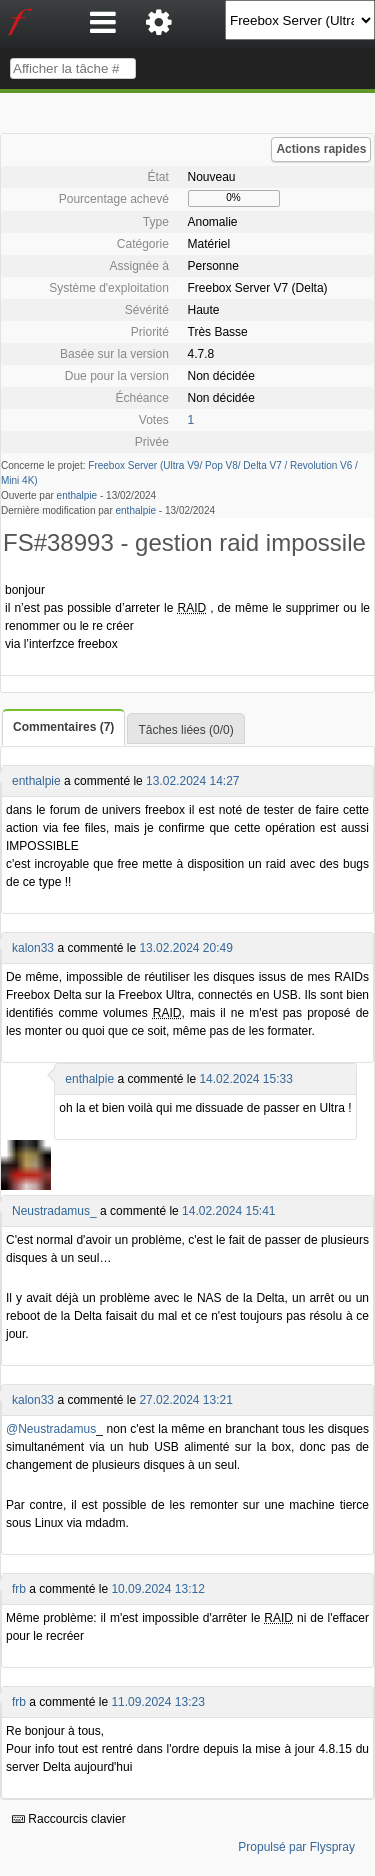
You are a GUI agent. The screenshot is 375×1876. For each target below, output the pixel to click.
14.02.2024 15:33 (245, 1079)
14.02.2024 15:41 (228, 1211)
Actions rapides (321, 149)
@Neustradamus (51, 1429)
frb (19, 1589)
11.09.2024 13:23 (157, 1702)
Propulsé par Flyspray (296, 1847)
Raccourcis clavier (69, 1819)
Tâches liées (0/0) (185, 730)
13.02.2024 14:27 (192, 781)
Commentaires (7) (63, 727)
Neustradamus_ (54, 1211)
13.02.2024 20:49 (185, 948)
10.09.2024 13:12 (157, 1589)
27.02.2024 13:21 (185, 1400)
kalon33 (33, 948)
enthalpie (77, 495)
